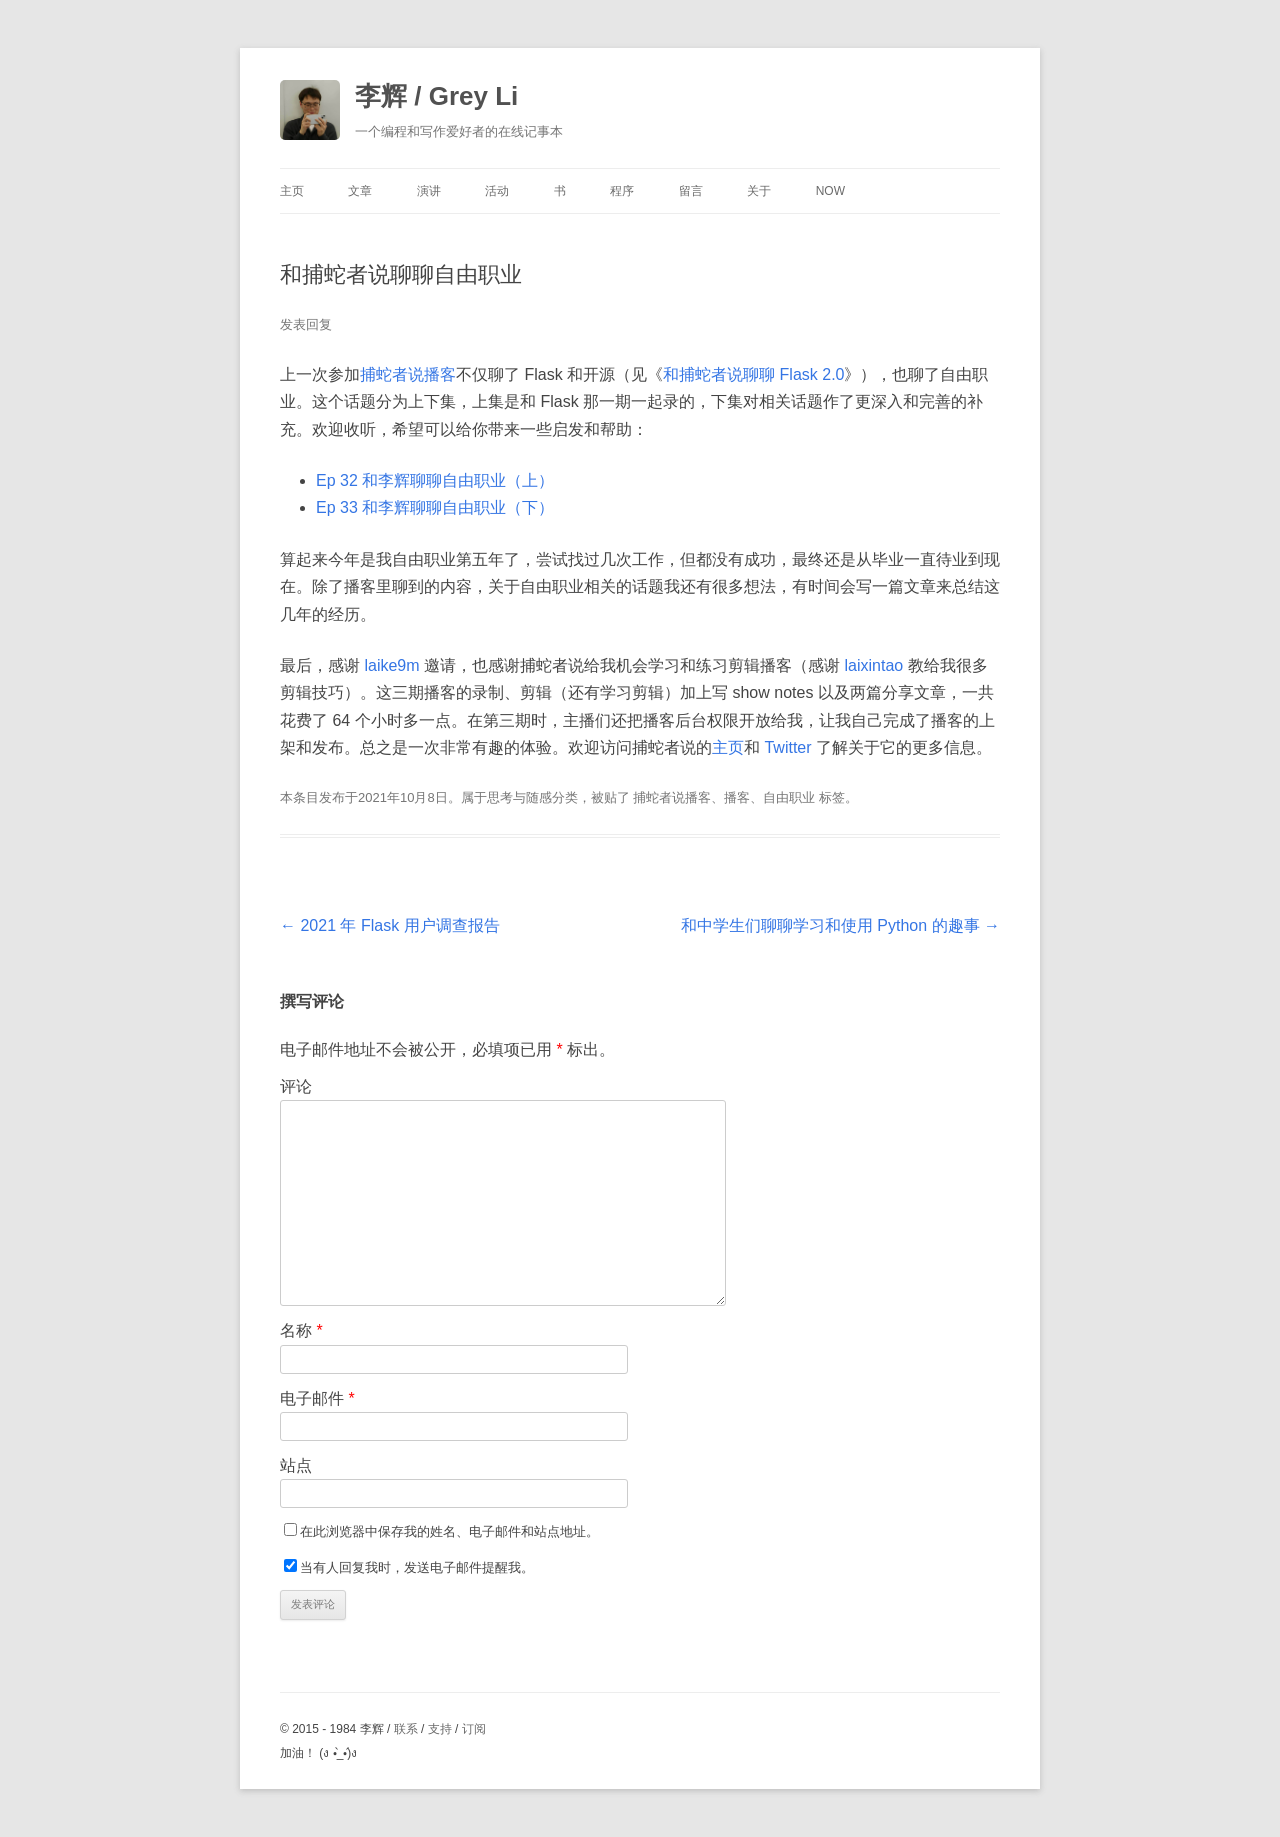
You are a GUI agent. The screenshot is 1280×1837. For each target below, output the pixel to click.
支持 (440, 1729)
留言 (691, 191)
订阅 (474, 1729)
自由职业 (789, 797)
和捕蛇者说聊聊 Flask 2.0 (753, 374)
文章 (360, 191)
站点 (296, 1465)
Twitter (787, 747)
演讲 (429, 191)
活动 (497, 191)
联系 (406, 1729)
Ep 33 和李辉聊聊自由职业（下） (435, 507)
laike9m (391, 665)
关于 (759, 191)
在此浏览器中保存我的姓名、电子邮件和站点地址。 (449, 1531)
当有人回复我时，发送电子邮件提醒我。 (417, 1567)
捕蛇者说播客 (408, 374)
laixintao (873, 665)
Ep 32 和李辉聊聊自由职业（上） (435, 480)
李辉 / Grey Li (436, 96)
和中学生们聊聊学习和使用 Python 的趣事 (840, 925)
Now (830, 191)
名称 (301, 1330)
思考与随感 (519, 797)
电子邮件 (317, 1398)
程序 (622, 191)
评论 (296, 1086)
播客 (737, 797)
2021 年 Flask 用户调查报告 (390, 925)
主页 (292, 191)
